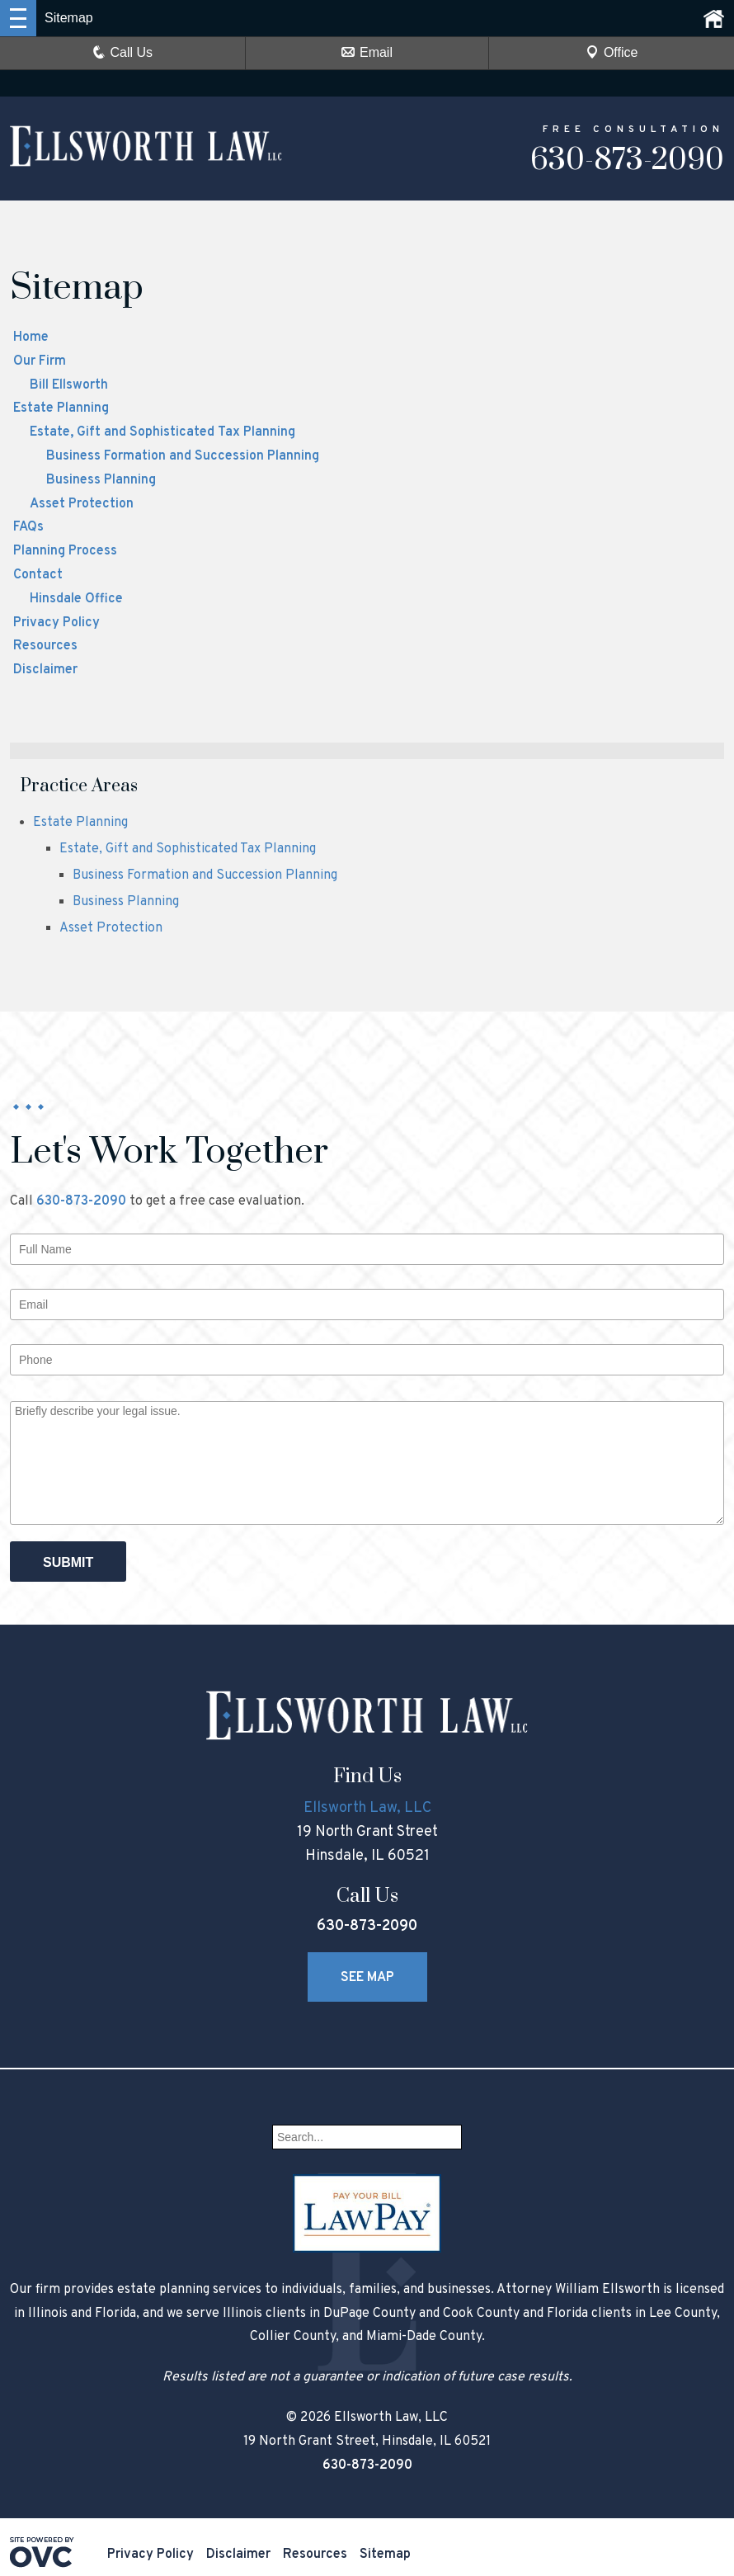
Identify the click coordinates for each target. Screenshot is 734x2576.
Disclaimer (45, 670)
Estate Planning (61, 408)
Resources (45, 646)
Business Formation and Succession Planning (182, 456)
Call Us (122, 52)
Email (367, 52)
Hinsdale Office (76, 599)
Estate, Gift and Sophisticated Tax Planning (162, 432)
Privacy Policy (56, 623)
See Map (367, 1978)
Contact (38, 575)
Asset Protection (82, 504)
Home (31, 337)
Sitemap (385, 2554)
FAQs (28, 527)
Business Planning (101, 480)
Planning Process (65, 551)
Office (612, 52)
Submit (68, 1562)
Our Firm (39, 361)
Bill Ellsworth (69, 385)
